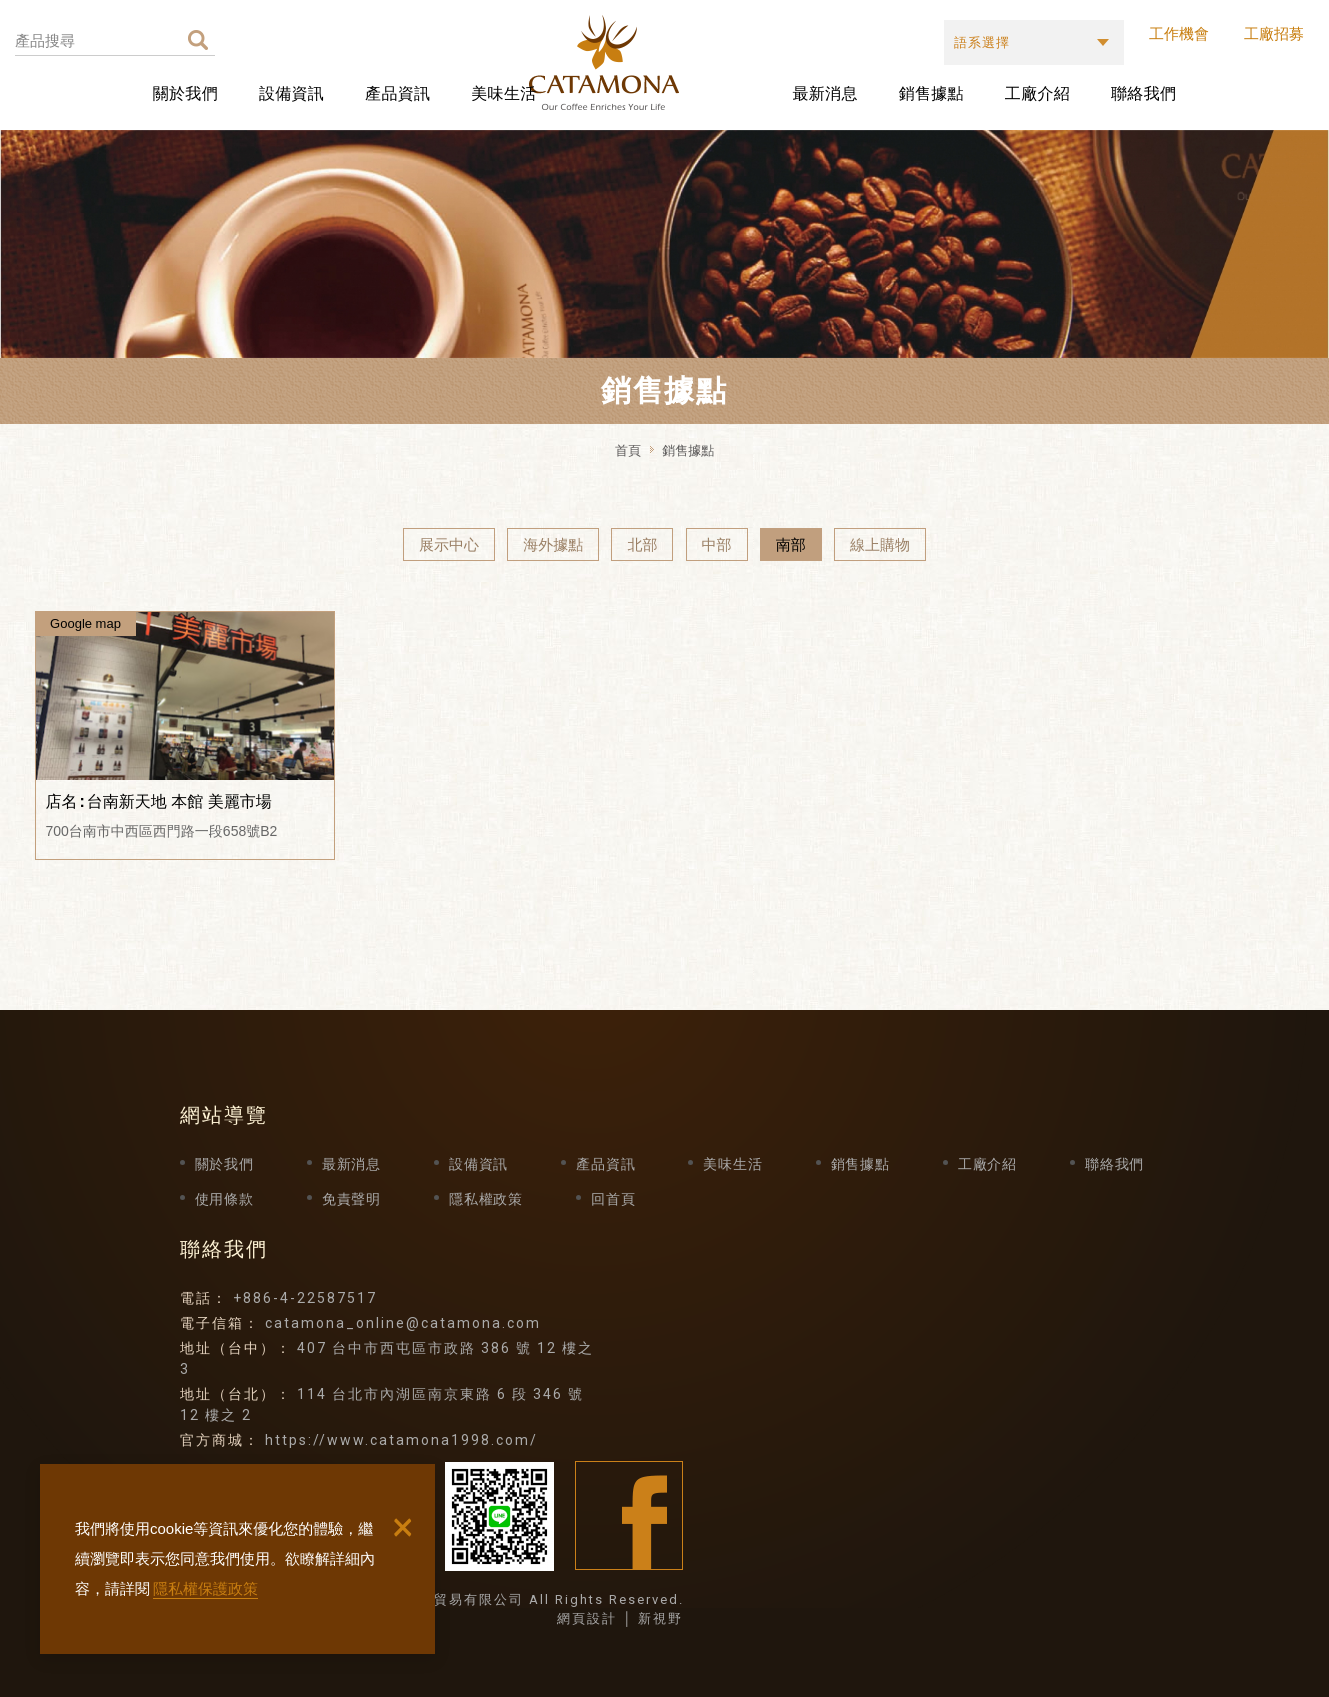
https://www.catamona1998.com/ (401, 1440)
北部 (642, 544)
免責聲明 (351, 1199)
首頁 (628, 450)
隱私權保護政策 (205, 1588)
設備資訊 (291, 93)
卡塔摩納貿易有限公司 (668, 62)
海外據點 (553, 544)
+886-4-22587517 (305, 1298)
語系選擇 (982, 42)
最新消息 (824, 93)
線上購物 (880, 544)
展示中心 (449, 544)
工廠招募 (1274, 33)
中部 (717, 544)
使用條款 (224, 1199)
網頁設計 (587, 1618)
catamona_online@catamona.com (403, 1323)
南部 (791, 544)
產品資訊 (397, 93)
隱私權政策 (486, 1199)
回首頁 (613, 1199)
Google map (85, 623)
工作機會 (1179, 33)
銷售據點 (931, 93)
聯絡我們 (1143, 93)
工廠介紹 (1037, 93)
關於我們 (185, 93)
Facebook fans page (629, 1515)
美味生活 (503, 93)
